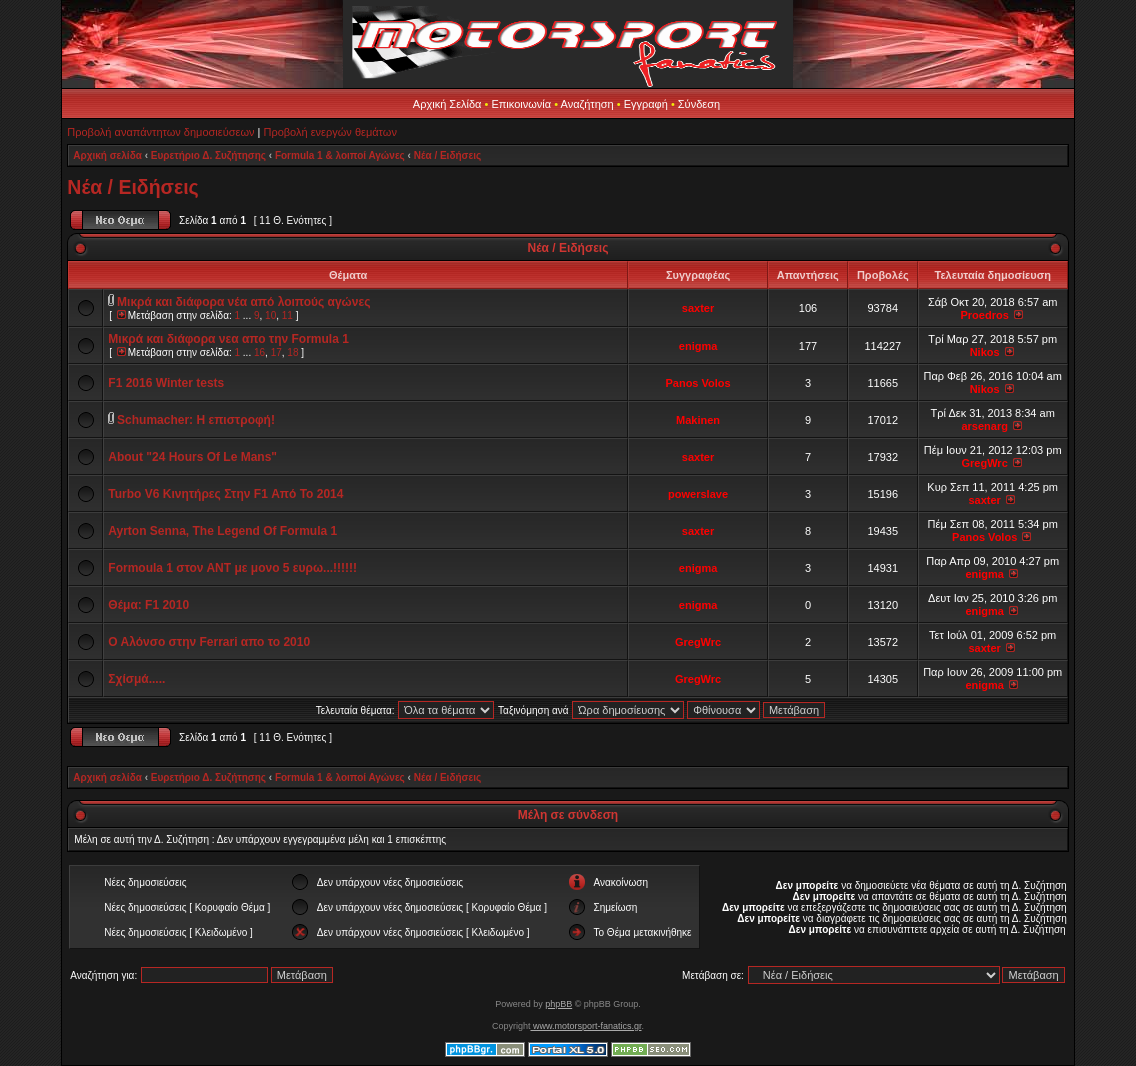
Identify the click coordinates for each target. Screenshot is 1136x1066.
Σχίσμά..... (136, 679)
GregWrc (985, 463)
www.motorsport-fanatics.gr (585, 1026)
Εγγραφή (646, 104)
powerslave (698, 494)
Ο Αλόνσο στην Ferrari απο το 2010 (209, 642)
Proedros (985, 315)
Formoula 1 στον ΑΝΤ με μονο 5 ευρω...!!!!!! (232, 568)
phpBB (558, 1004)
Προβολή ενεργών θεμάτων (329, 132)
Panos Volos (697, 383)
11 (287, 315)
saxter (698, 308)
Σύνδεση (699, 104)
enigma (698, 346)
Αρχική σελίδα (107, 155)
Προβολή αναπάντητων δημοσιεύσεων (160, 132)
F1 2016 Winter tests (166, 383)
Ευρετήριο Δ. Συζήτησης (208, 155)
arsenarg (984, 426)
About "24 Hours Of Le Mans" (192, 457)
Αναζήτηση (587, 104)
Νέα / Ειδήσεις (447, 155)
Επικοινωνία (521, 104)
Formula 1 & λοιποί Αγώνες (340, 155)
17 (276, 352)
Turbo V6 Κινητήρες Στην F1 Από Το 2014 (225, 494)
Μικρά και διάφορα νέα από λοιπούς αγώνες (243, 302)
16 (259, 352)
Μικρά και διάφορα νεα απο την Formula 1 (228, 339)
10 (270, 315)
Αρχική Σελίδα (447, 104)
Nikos (985, 352)
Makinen (698, 420)
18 (292, 352)
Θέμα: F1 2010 (148, 605)
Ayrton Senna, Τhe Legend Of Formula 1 (222, 531)
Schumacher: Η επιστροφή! (196, 420)
